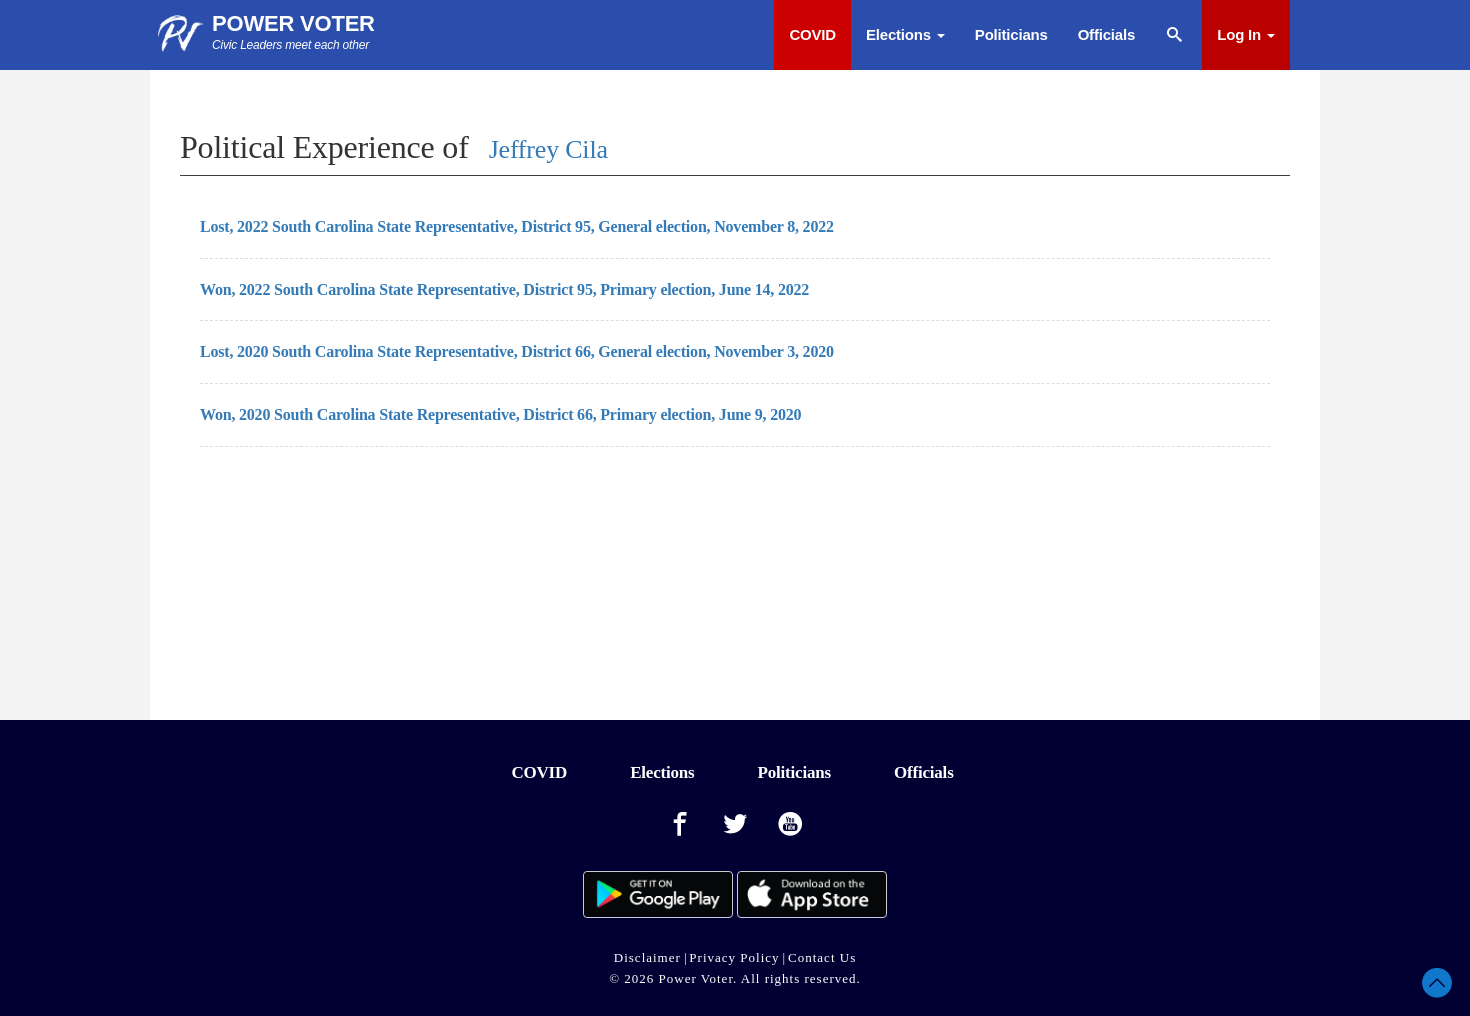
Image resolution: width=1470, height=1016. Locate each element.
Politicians (1011, 34)
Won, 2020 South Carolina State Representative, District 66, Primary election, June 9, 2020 (500, 414)
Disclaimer (647, 957)
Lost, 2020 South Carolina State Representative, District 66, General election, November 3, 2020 (517, 351)
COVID (812, 34)
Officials (1106, 34)
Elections (905, 34)
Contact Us (822, 957)
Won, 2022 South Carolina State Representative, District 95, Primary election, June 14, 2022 (504, 289)
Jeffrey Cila (548, 149)
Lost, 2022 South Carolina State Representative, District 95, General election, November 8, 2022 (517, 226)
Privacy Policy (734, 957)
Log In (1246, 34)
